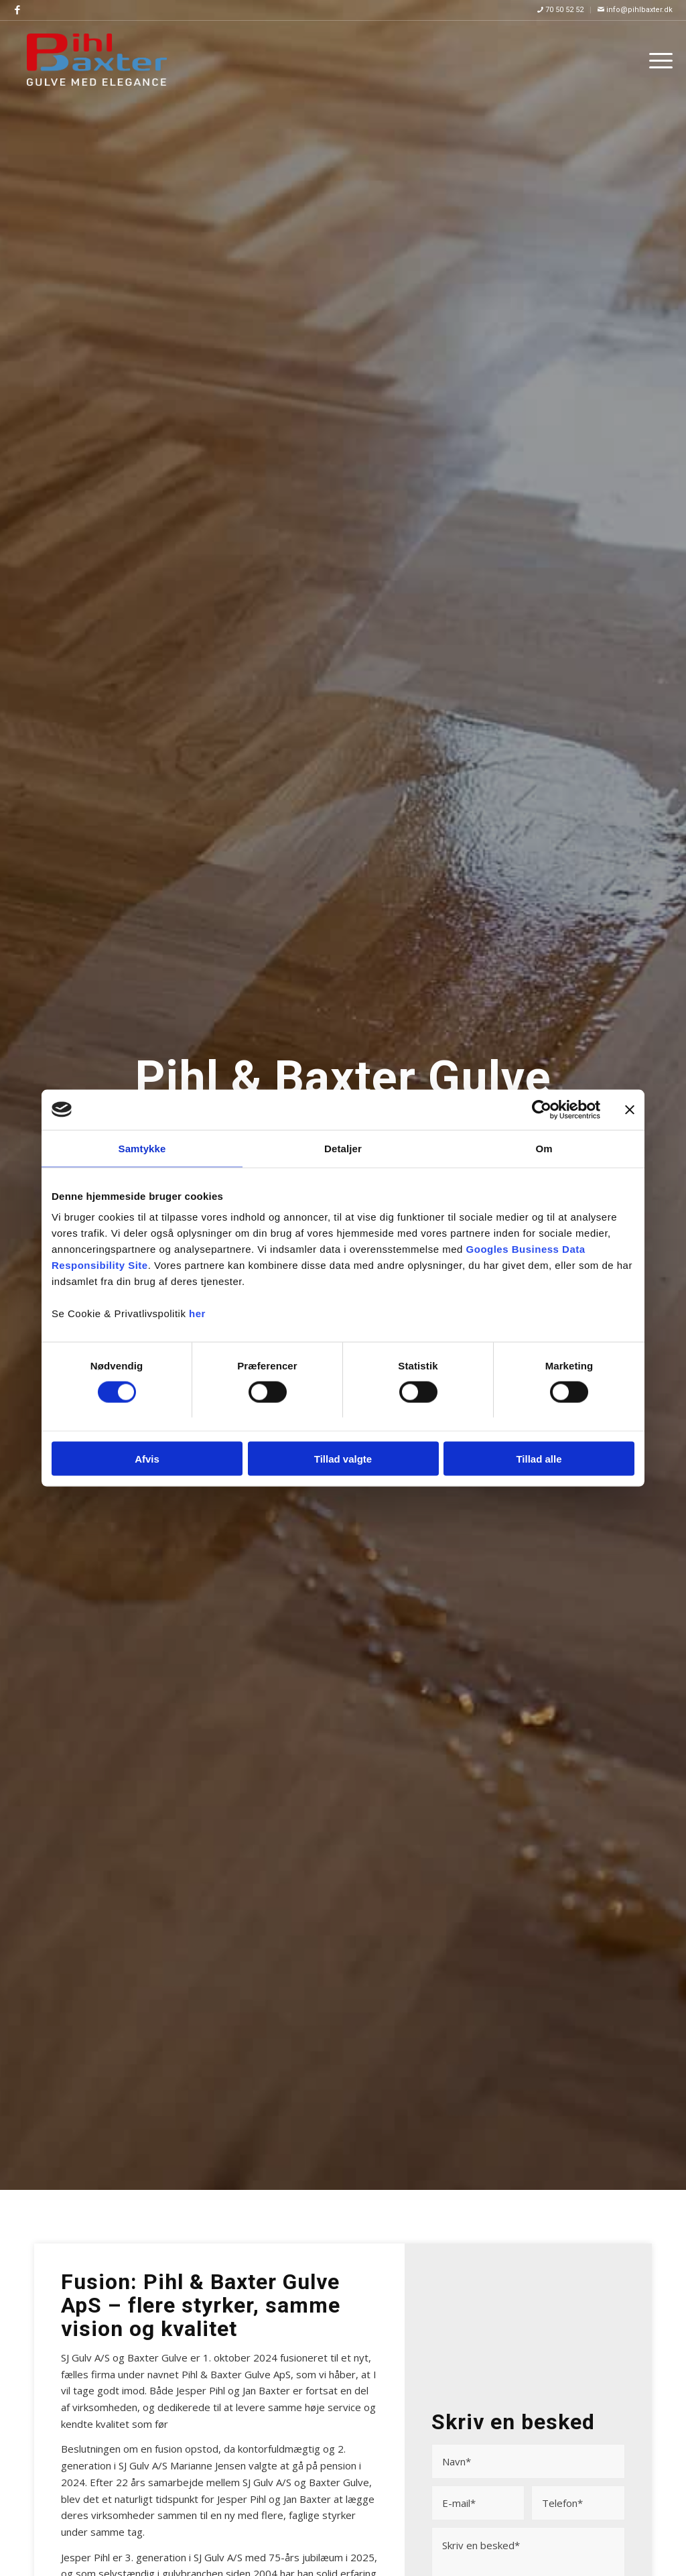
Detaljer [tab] (343, 1148)
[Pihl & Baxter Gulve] (96, 59)
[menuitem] (561, 10)
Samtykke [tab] (142, 1148)
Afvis (147, 1459)
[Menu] (656, 59)
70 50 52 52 (560, 9)
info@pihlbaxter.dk (635, 9)
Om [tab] (543, 1148)
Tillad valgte (343, 1459)
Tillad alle (538, 1459)
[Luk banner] (629, 1109)
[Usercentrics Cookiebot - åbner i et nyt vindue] (541, 1109)
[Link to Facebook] (17, 10)
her (197, 1313)
